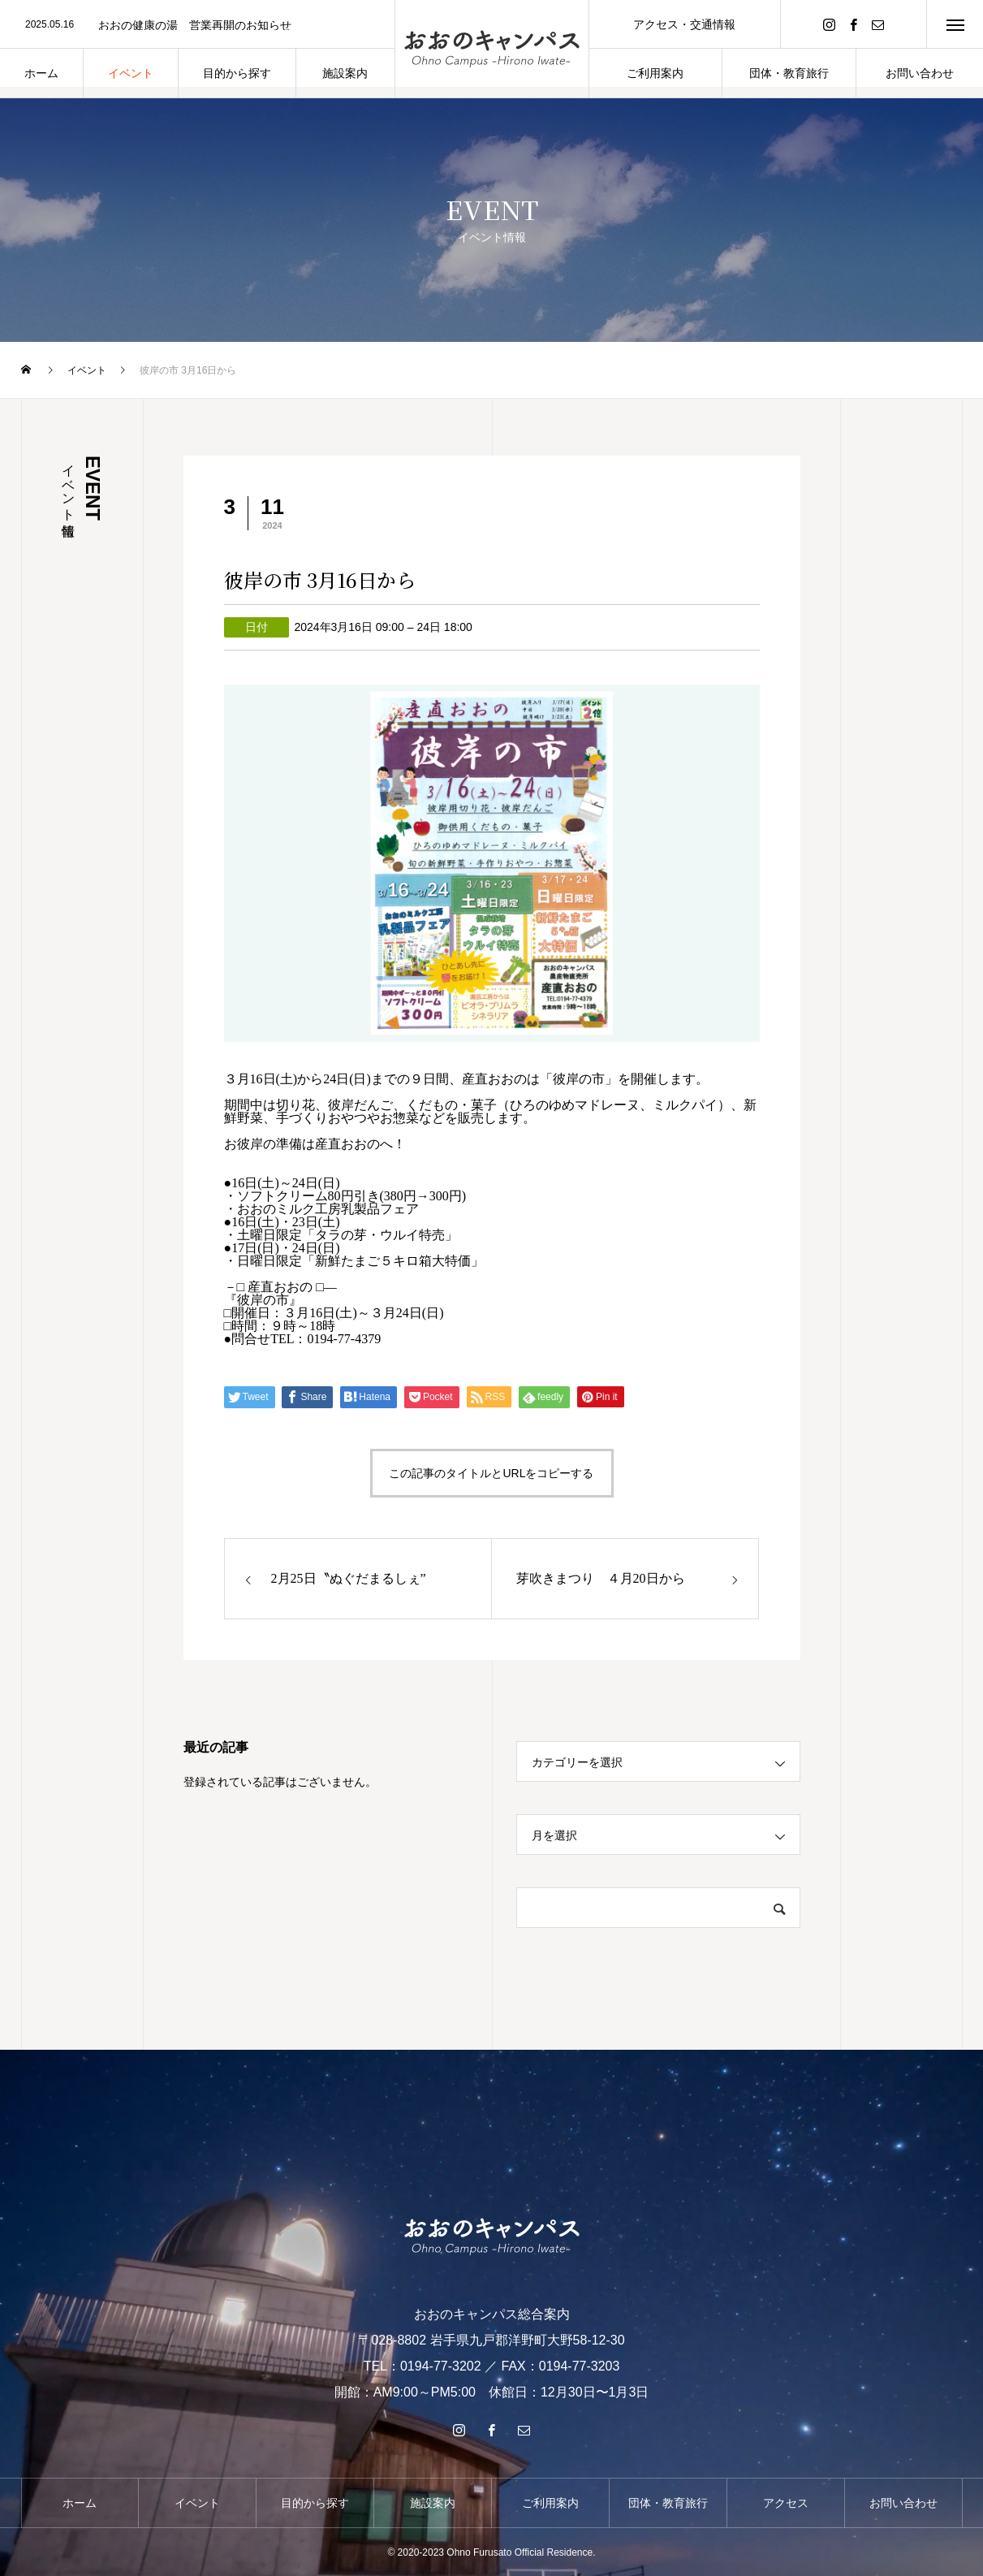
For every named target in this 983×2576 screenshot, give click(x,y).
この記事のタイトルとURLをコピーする (491, 1473)
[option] (197, 25)
